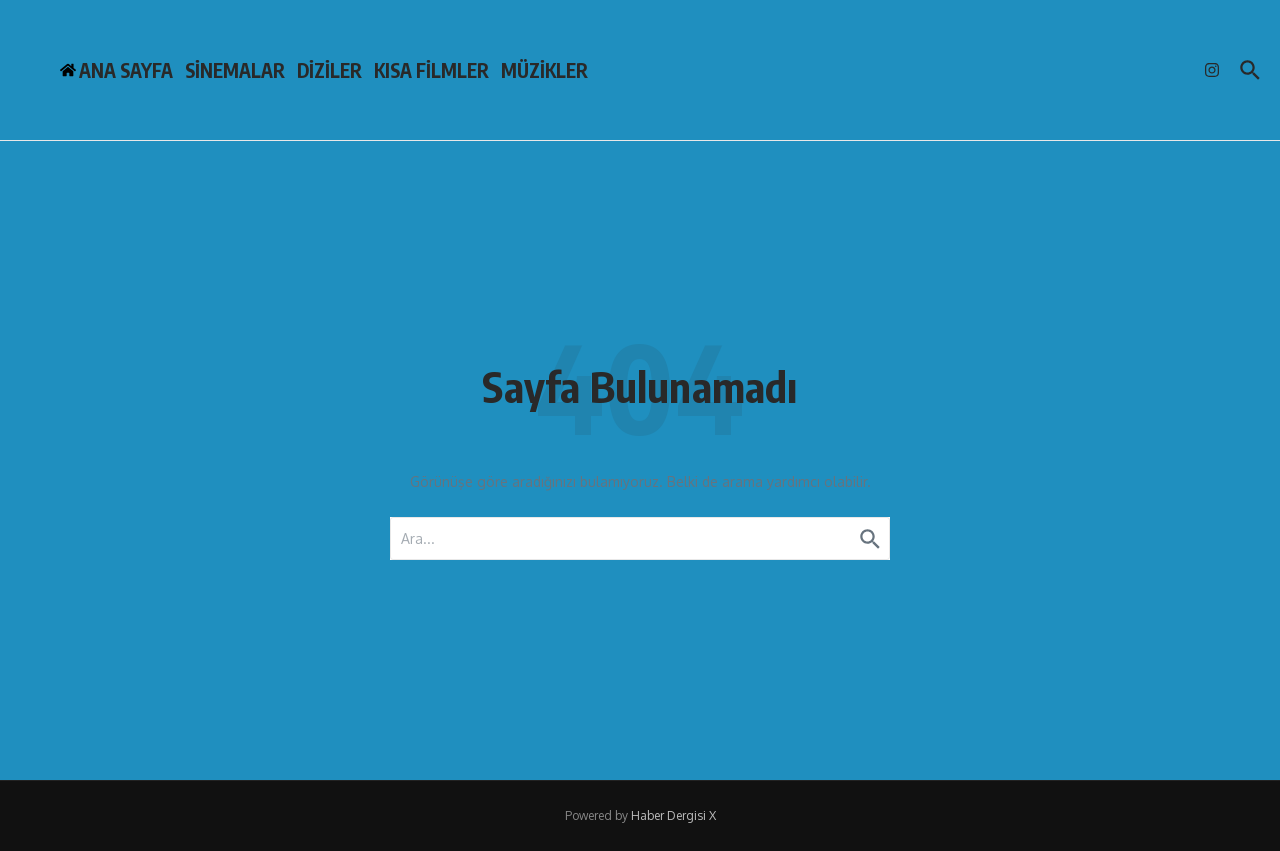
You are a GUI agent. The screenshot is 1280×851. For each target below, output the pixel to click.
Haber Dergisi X (673, 815)
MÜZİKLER (544, 70)
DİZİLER (329, 70)
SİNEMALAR (235, 70)
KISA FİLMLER (431, 70)
